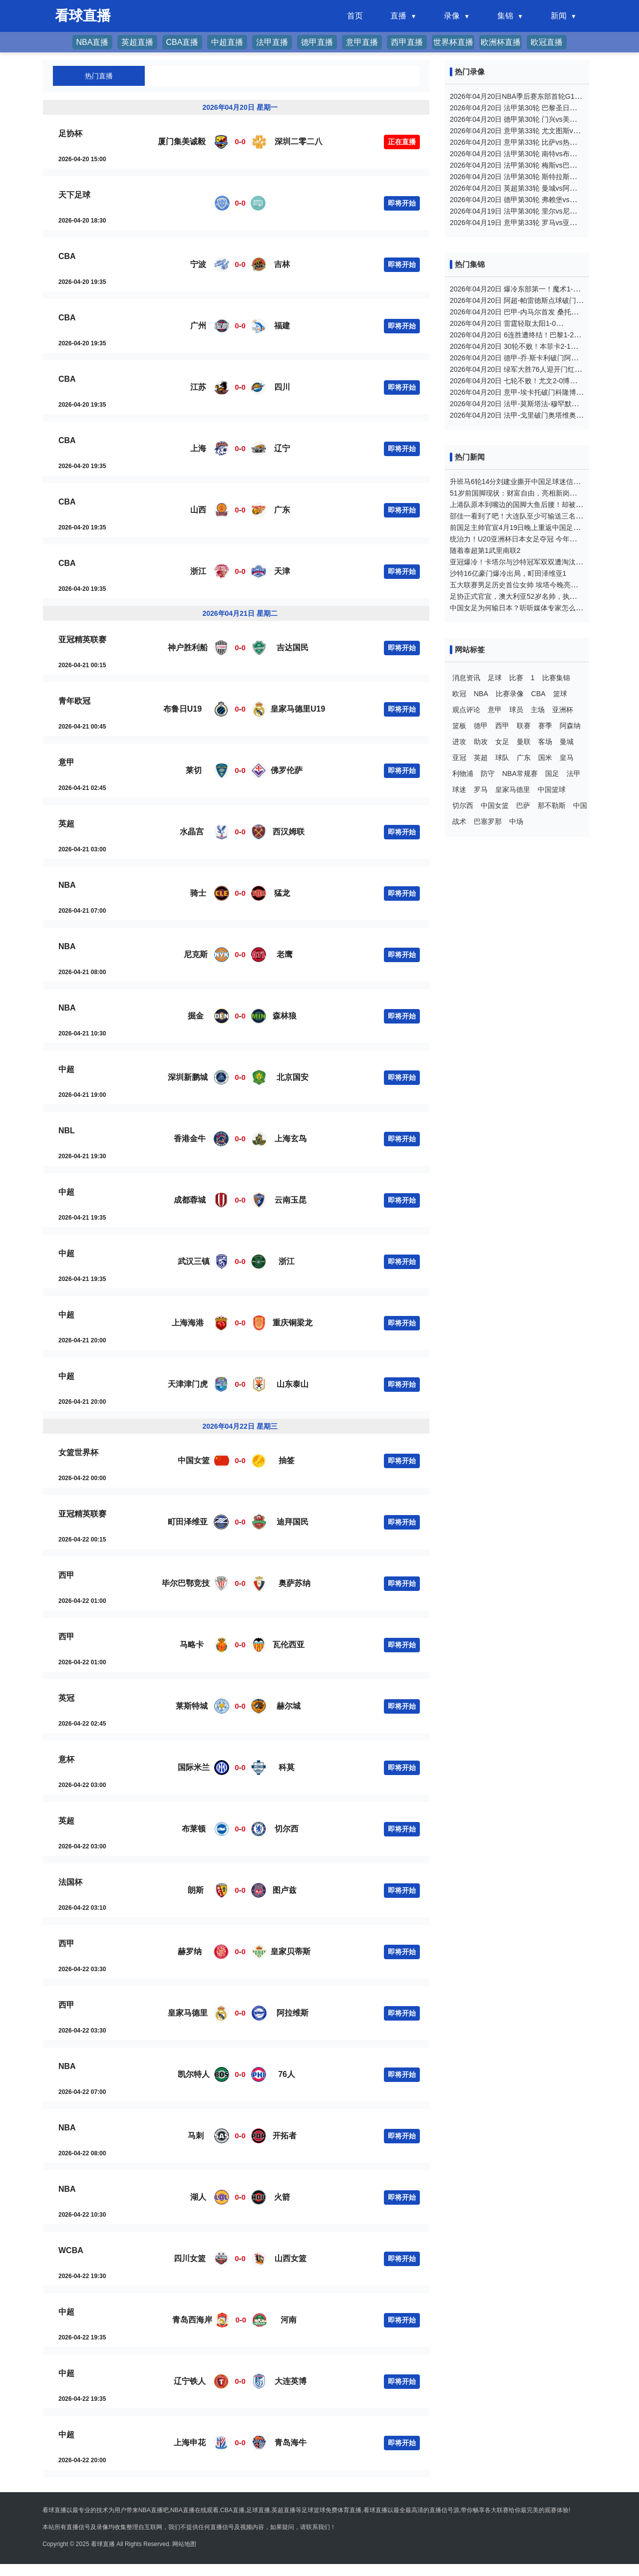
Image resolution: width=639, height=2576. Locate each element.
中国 (580, 805)
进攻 (459, 742)
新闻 (559, 15)
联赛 (524, 726)
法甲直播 (272, 42)
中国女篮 (495, 805)
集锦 (505, 15)
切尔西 (462, 805)
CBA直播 (182, 42)
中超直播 (227, 42)
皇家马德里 (512, 789)
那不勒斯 (552, 805)
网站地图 (184, 2544)
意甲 (66, 762)
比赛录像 (510, 694)
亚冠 (459, 758)
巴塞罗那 (488, 821)
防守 (488, 773)
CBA (67, 256)
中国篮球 (552, 789)
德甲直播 (317, 42)
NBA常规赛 (520, 773)
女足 (502, 742)
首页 (355, 15)
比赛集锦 (556, 678)
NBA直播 (92, 42)
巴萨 (523, 805)
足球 (495, 678)
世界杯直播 (453, 42)
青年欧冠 (74, 701)
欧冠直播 (547, 42)
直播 (398, 15)
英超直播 (137, 42)
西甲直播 (407, 42)
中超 (66, 1069)
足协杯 (70, 133)
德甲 (481, 726)
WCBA (70, 2250)
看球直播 (103, 2544)
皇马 (567, 758)
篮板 (459, 726)
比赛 (516, 678)
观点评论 (466, 710)
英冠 (66, 1698)
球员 (516, 710)
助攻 (481, 742)
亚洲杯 (562, 710)
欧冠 (459, 694)
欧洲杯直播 (501, 42)
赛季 (545, 726)
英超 (66, 823)
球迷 (459, 789)
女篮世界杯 (78, 1452)
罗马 (481, 789)
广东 (524, 758)
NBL (66, 1130)
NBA (67, 885)
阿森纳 (570, 726)
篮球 (560, 694)
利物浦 (462, 773)
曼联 (524, 742)
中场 (516, 821)
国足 (552, 773)
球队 (502, 758)
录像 (452, 15)
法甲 (574, 773)
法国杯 (70, 1882)
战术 (459, 821)
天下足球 (74, 195)
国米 (545, 758)
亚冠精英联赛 (82, 639)
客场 (545, 742)
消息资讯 (466, 678)
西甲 (66, 1575)
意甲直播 (362, 42)
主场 (538, 710)
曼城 (567, 742)
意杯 (66, 1759)
